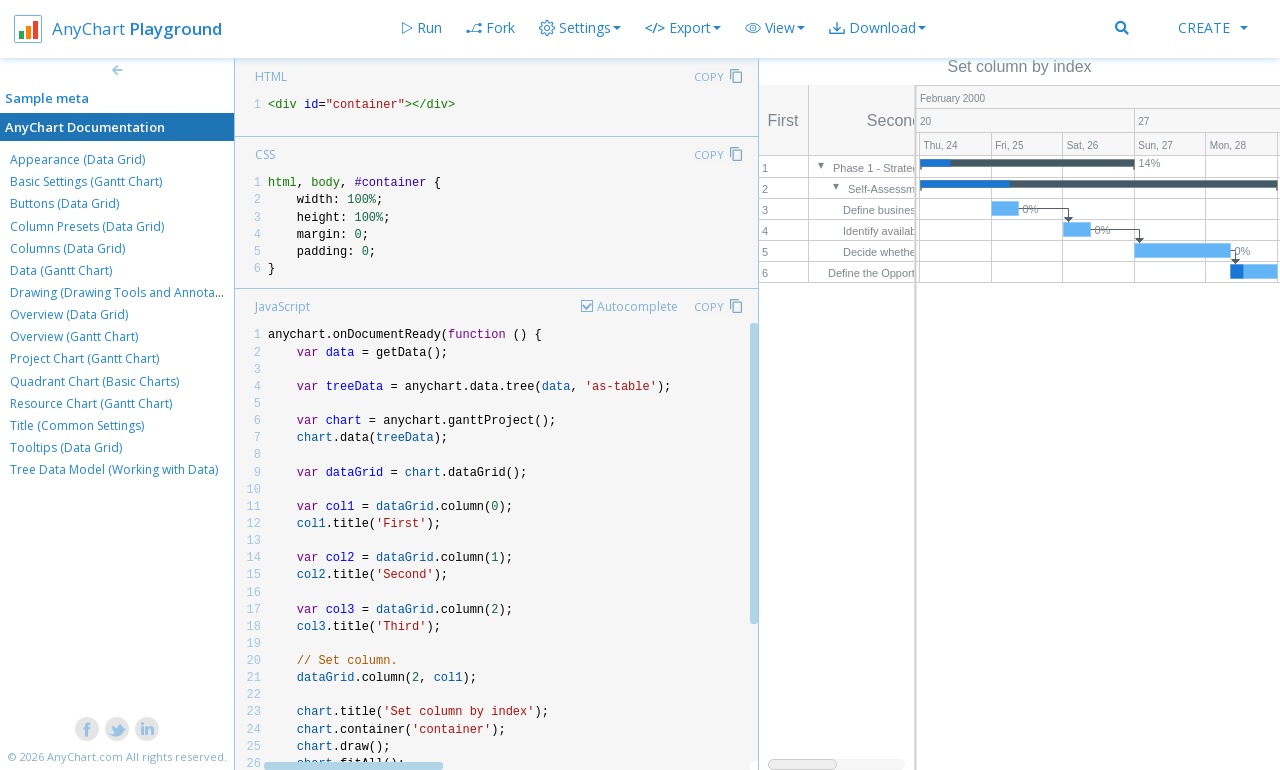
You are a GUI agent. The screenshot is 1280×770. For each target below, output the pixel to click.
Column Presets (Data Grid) (87, 226)
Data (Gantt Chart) (61, 270)
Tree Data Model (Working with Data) (114, 469)
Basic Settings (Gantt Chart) (86, 181)
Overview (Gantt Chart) (74, 336)
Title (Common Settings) (77, 425)
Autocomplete (637, 306)
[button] (775, 28)
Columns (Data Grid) (67, 248)
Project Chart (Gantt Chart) (84, 358)
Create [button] (1213, 27)
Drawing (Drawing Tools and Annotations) (128, 292)
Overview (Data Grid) (69, 314)
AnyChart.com (85, 756)
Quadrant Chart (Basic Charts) (94, 381)
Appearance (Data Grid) (77, 159)
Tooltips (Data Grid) (66, 447)
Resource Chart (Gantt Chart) (91, 403)
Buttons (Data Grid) (64, 203)
